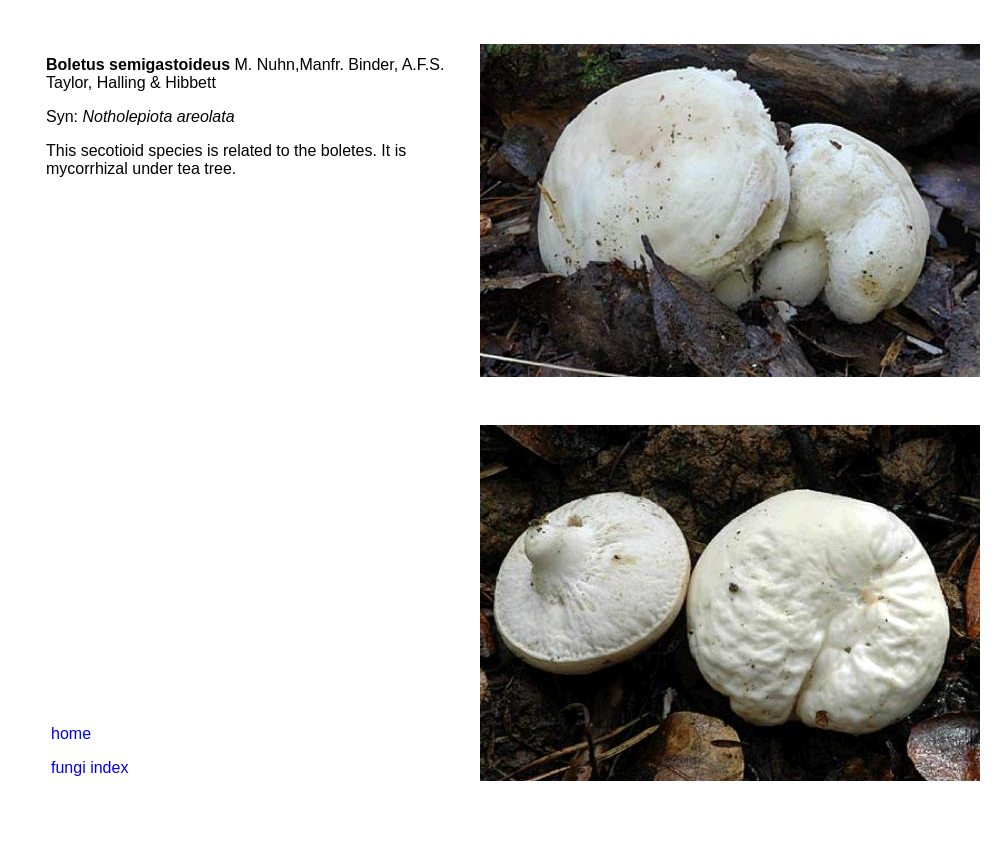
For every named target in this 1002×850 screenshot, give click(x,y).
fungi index (89, 767)
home (71, 733)
